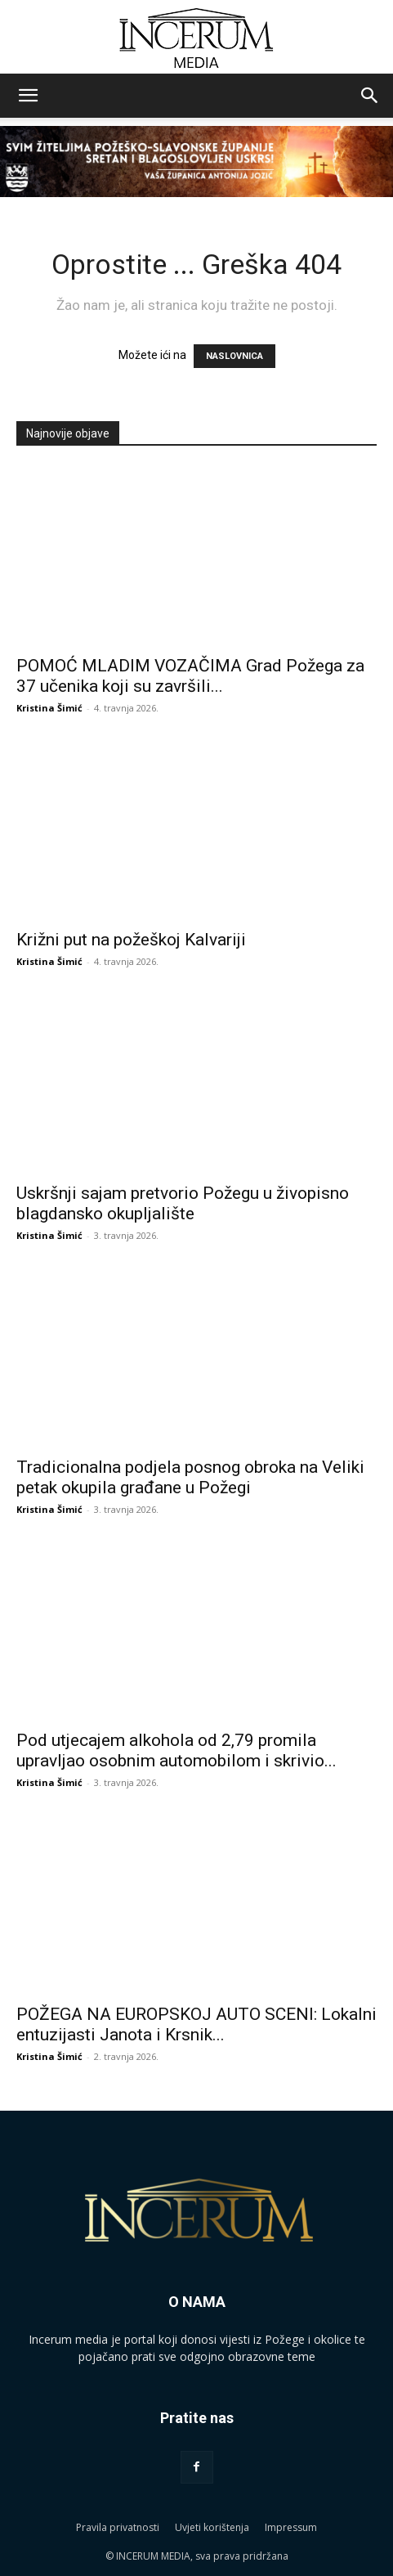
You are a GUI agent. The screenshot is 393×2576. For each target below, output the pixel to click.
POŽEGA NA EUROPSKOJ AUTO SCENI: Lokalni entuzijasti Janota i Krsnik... (196, 2024)
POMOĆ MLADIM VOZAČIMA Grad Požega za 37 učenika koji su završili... (190, 676)
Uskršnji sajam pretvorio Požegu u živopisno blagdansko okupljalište (182, 1203)
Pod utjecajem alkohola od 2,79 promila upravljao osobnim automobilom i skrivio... (176, 1750)
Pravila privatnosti (117, 2527)
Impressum (291, 2527)
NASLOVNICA (234, 356)
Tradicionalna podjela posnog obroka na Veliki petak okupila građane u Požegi (190, 1477)
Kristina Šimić (49, 708)
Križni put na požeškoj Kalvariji (131, 939)
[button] (28, 96)
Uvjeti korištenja (212, 2527)
